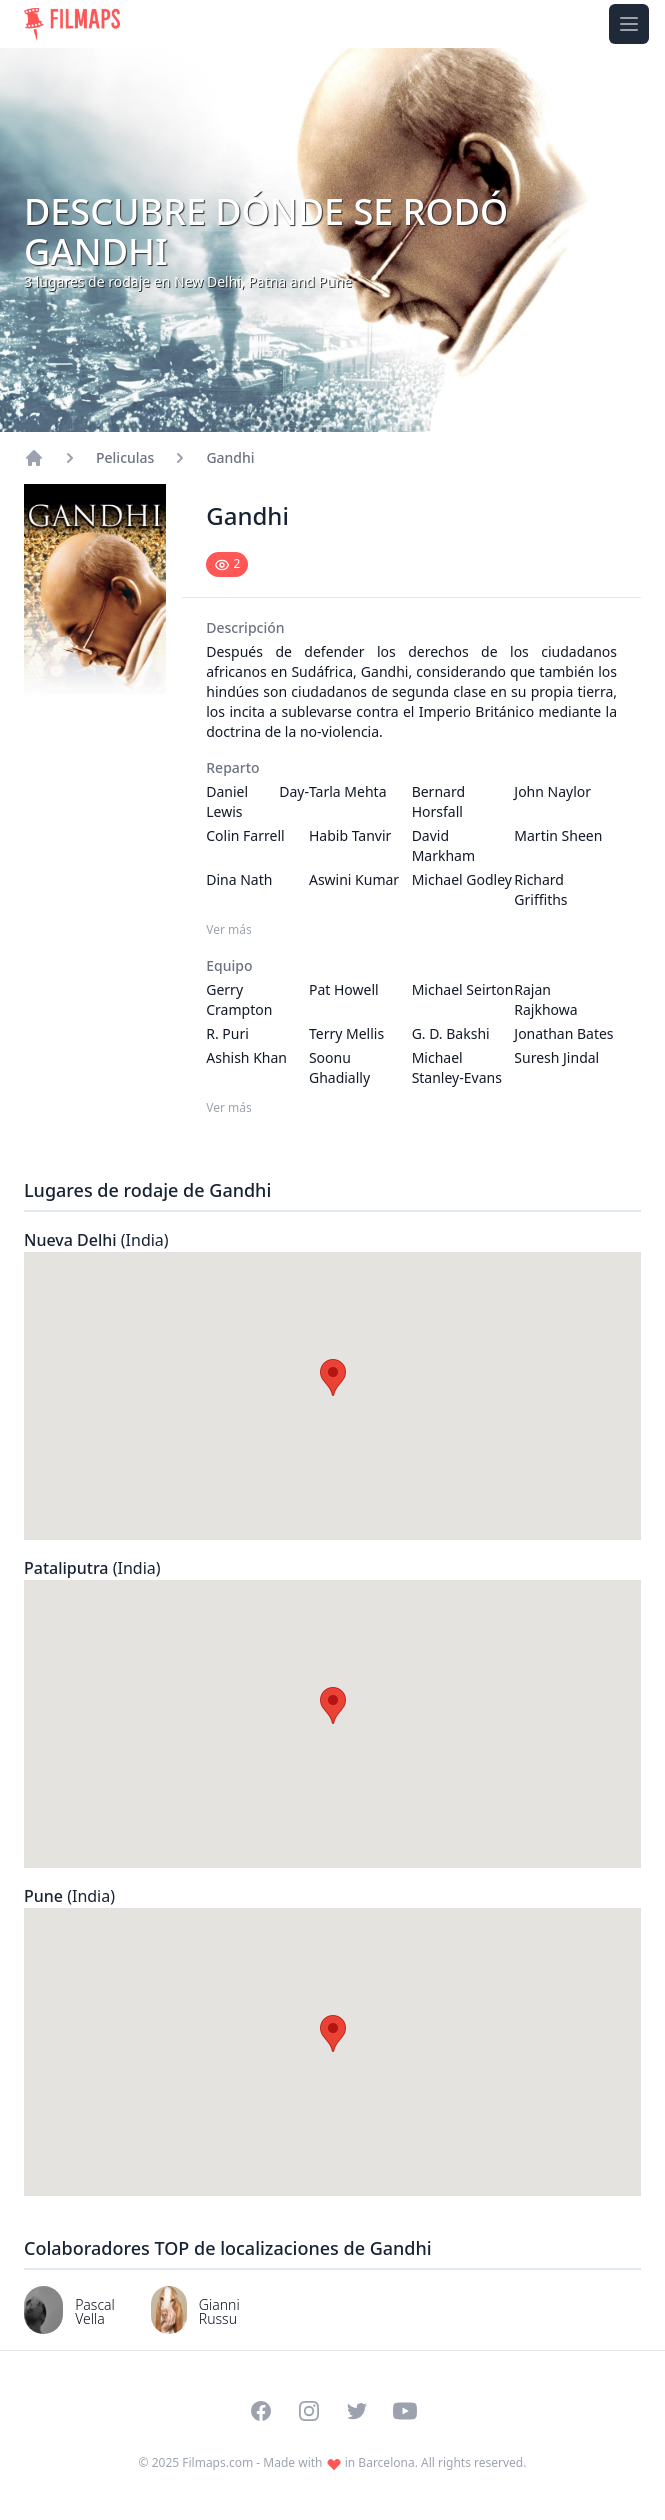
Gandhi (230, 457)
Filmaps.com (217, 2462)
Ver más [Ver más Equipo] (229, 1108)
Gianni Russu (219, 2311)
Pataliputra (92, 1568)
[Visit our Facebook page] (261, 2411)
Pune (69, 1896)
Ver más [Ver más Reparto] (229, 930)
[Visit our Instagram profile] (309, 2411)
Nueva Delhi (96, 1240)
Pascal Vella (95, 2311)
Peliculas (125, 457)
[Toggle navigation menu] (629, 24)
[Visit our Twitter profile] (357, 2411)
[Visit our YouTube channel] (405, 2411)
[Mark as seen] (227, 564)
